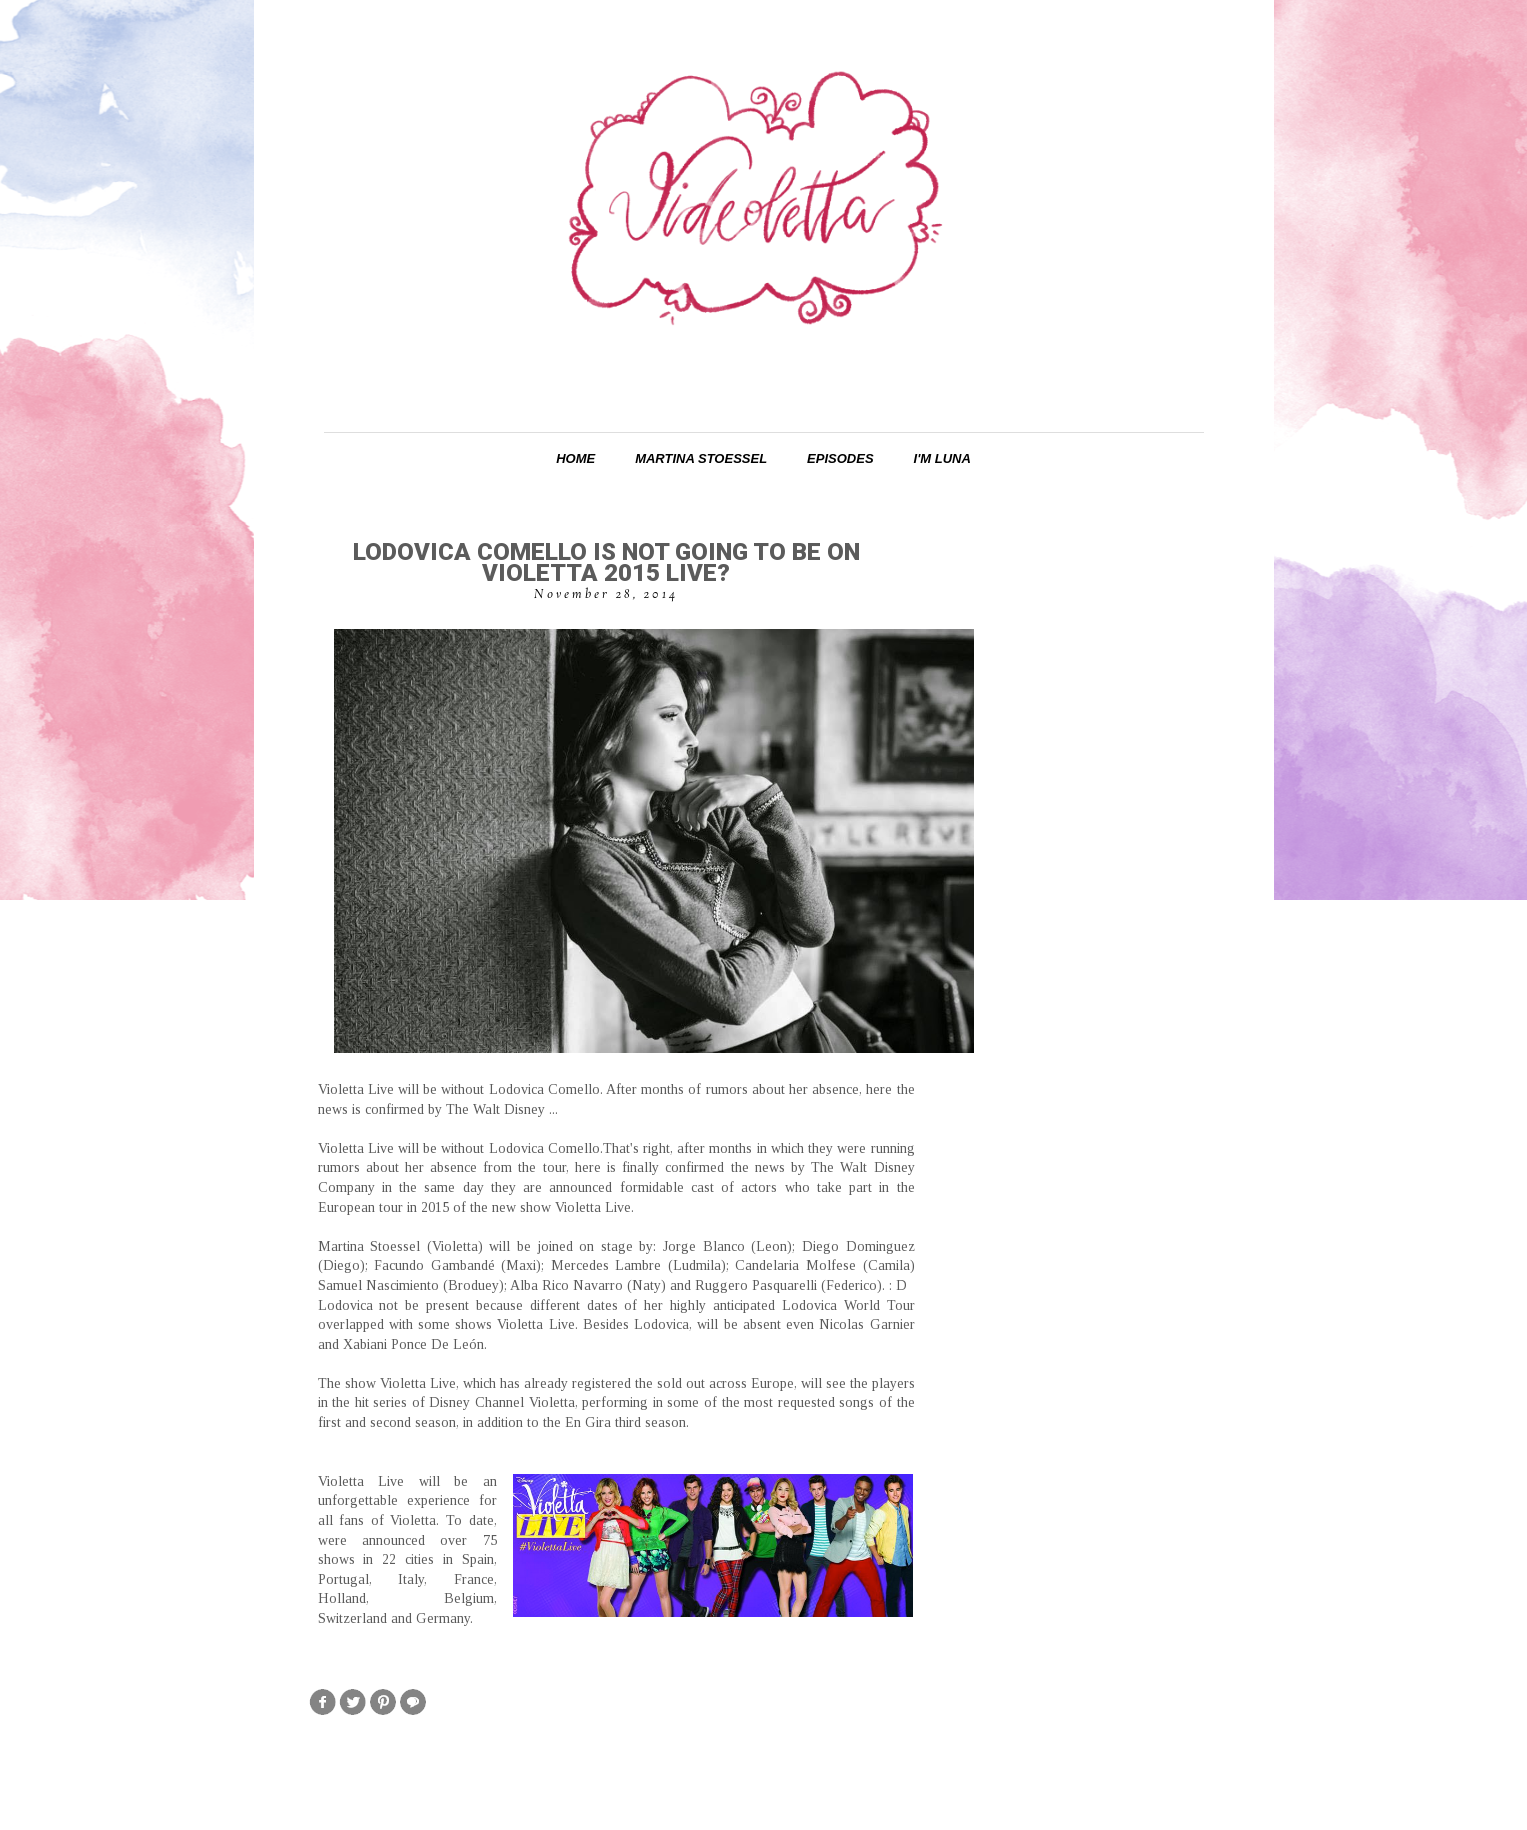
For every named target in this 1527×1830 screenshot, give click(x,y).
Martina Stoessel (701, 458)
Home (575, 458)
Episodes (840, 458)
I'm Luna (942, 458)
